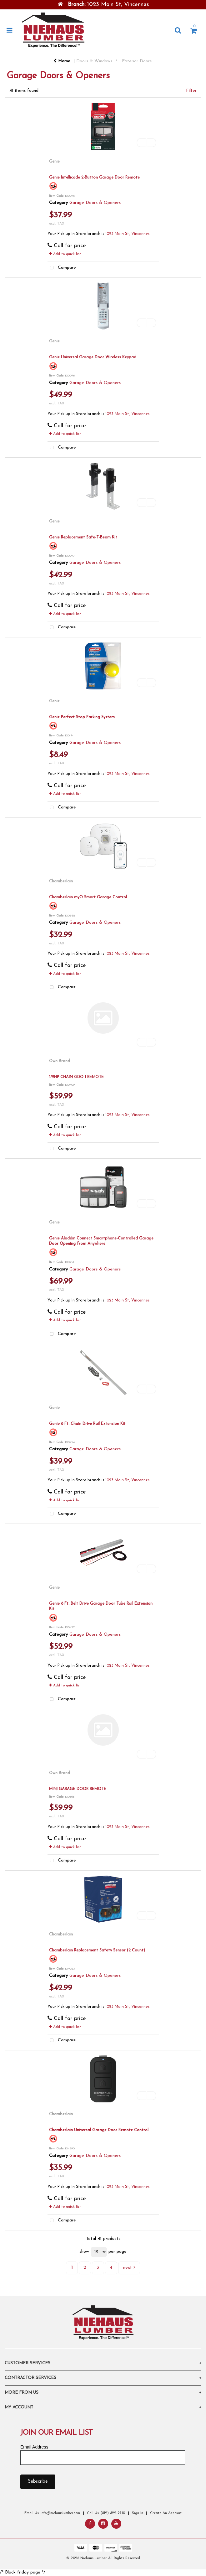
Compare (62, 268)
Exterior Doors (137, 61)
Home (61, 61)
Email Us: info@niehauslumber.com (52, 2513)
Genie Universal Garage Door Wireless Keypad (92, 357)
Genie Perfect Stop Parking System (82, 717)
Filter (191, 90)
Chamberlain (61, 881)
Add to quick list (65, 254)
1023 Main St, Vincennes (127, 234)
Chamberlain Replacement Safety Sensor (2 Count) (97, 1950)
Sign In (137, 2513)
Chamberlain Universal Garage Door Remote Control (98, 2130)
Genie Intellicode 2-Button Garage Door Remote (94, 177)
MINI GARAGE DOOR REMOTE (77, 1789)
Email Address (34, 2446)
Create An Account (166, 2513)
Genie (54, 161)
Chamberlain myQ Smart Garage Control (88, 897)
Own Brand (59, 1061)
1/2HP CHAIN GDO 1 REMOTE (76, 1077)
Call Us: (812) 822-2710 (106, 2513)
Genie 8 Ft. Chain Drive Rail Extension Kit (87, 1424)
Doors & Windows (94, 61)
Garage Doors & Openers (95, 202)
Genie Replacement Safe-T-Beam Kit (83, 537)
